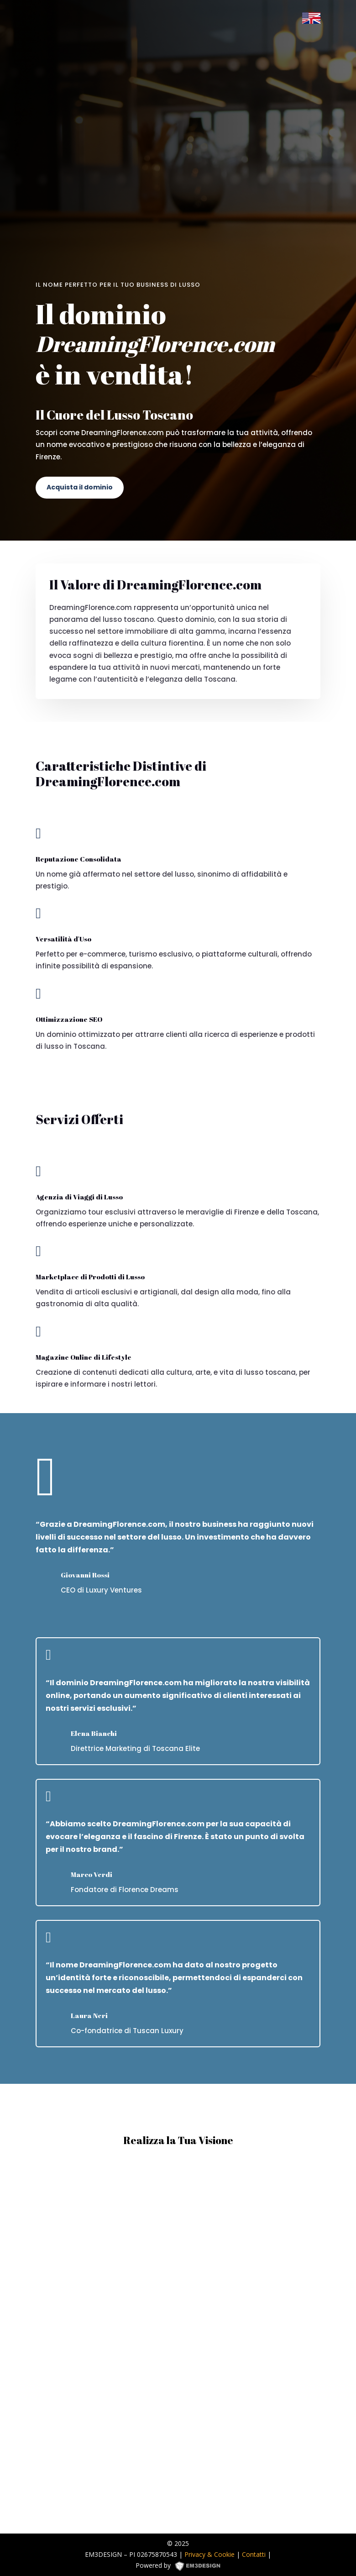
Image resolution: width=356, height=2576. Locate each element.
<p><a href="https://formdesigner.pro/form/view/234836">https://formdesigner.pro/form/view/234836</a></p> (178, 2341)
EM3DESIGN (200, 2567)
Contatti (254, 2554)
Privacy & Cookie (209, 2554)
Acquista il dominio (80, 487)
